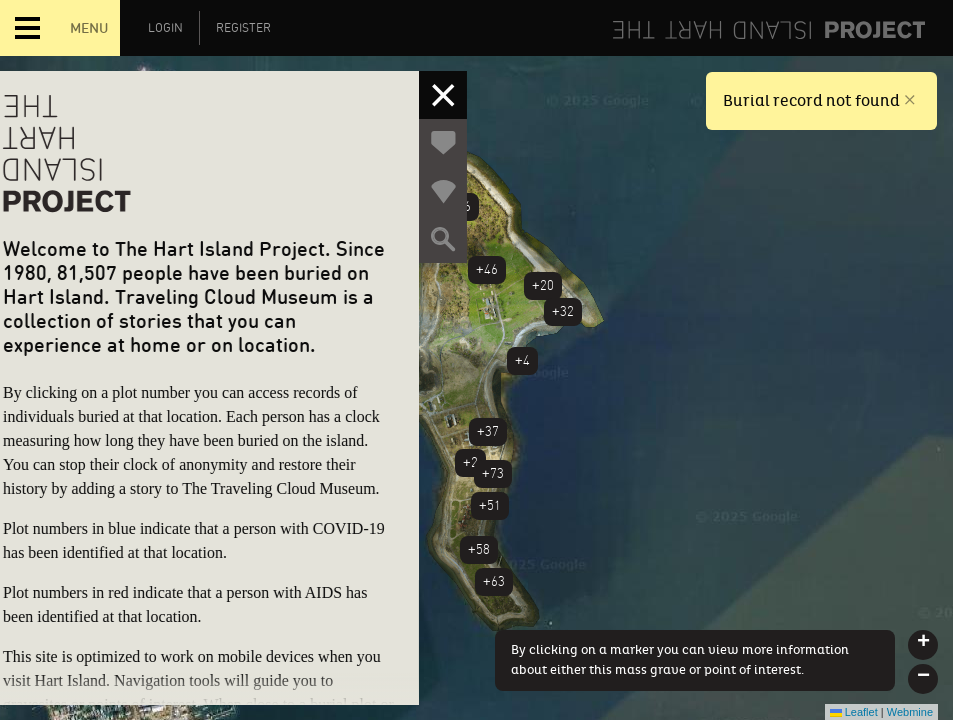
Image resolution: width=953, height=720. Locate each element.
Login (165, 28)
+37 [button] (488, 431)
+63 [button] (494, 581)
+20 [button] (543, 285)
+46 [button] (487, 269)
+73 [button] (493, 473)
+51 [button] (490, 505)
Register (243, 28)
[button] (923, 645)
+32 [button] (563, 311)
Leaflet (854, 712)
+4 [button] (522, 360)
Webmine (910, 712)
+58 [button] (479, 549)
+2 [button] (470, 462)
